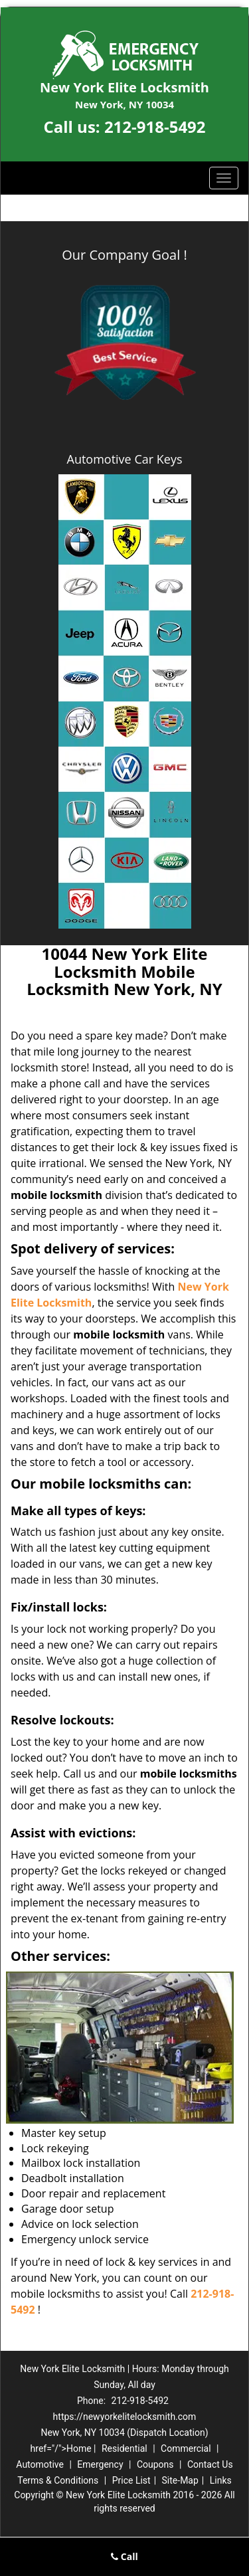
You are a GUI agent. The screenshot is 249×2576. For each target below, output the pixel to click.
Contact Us (210, 2464)
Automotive (40, 2464)
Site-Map (180, 2480)
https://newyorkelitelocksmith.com (125, 2416)
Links (221, 2480)
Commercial (185, 2448)
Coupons (155, 2464)
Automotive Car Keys (125, 459)
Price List (131, 2480)
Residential (124, 2448)
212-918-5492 (155, 127)
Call (124, 2556)
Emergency (100, 2464)
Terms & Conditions (57, 2480)
